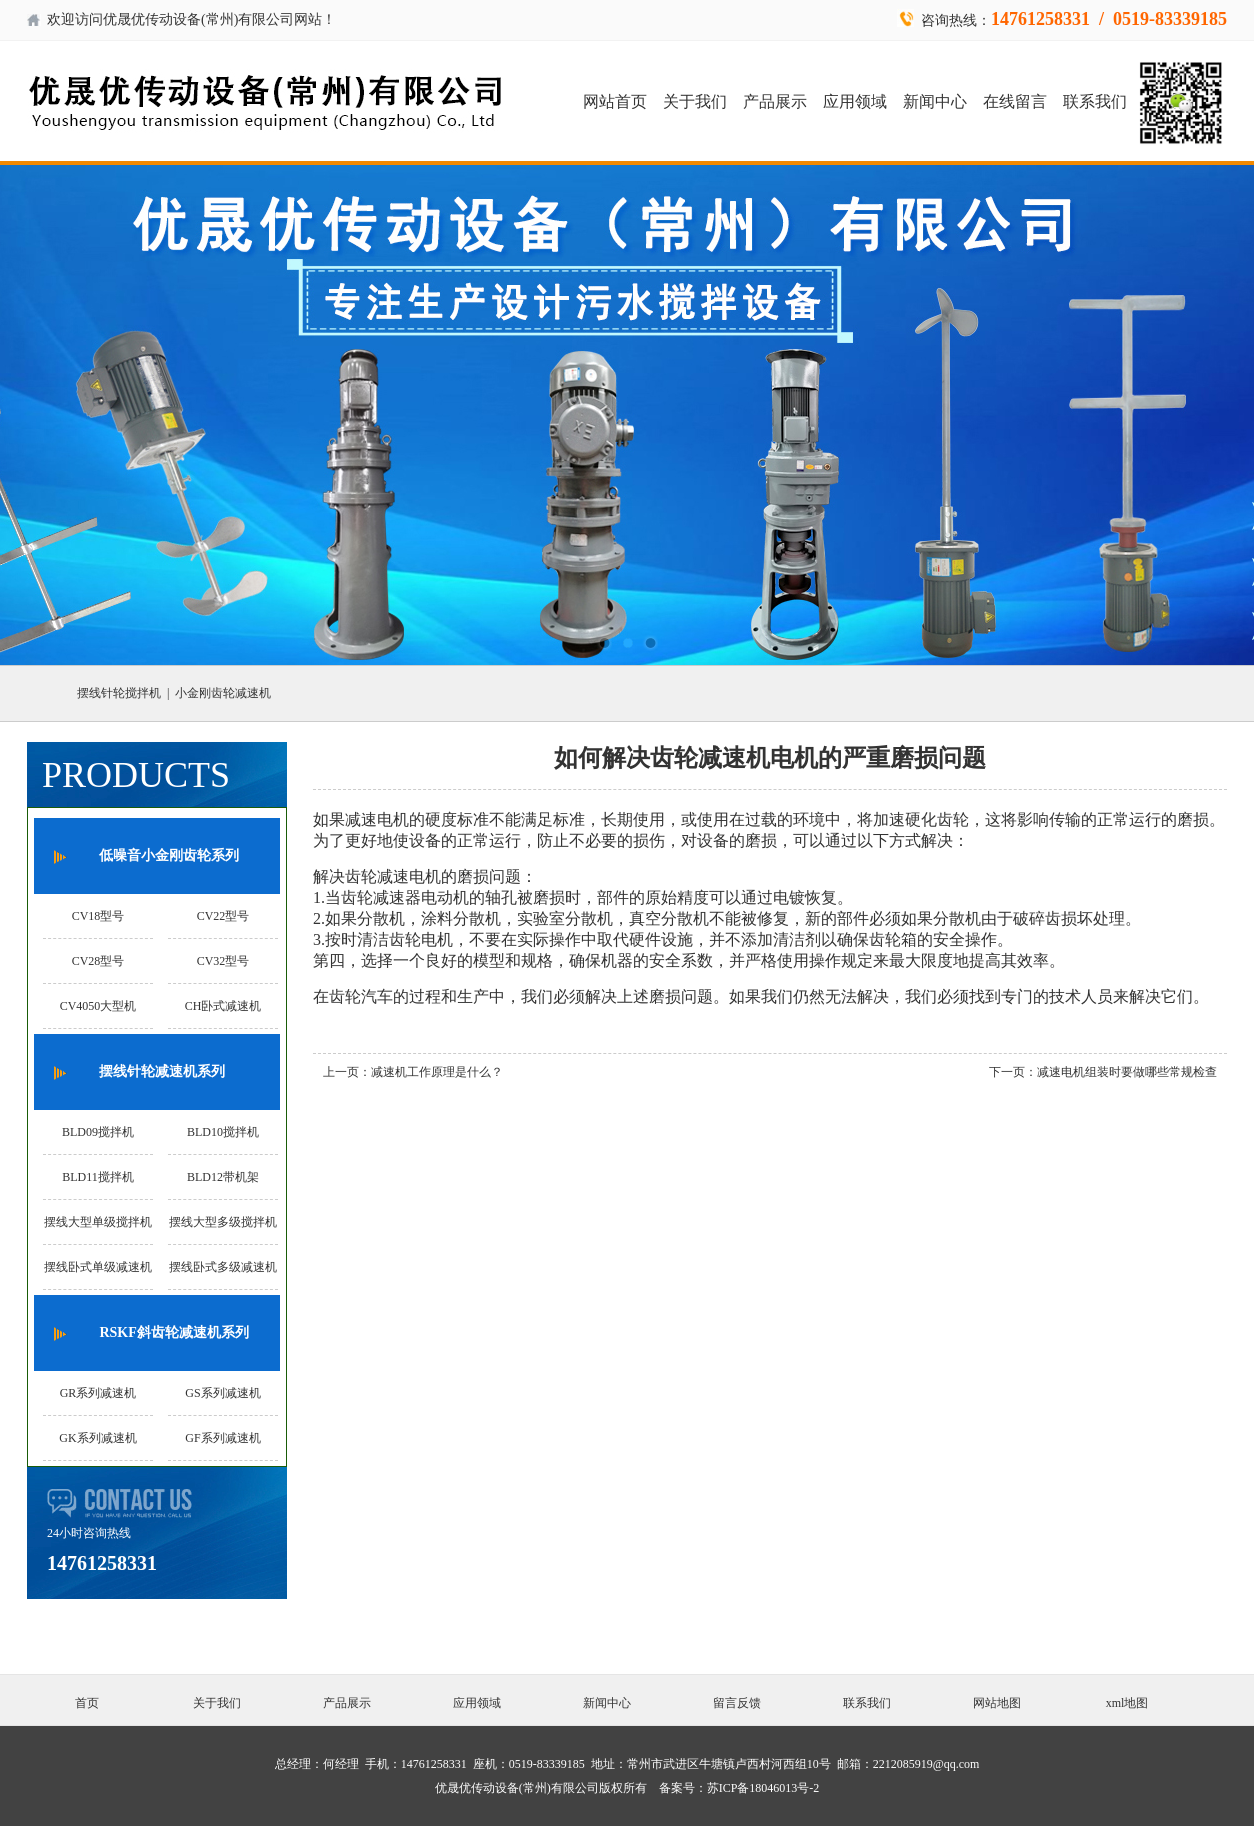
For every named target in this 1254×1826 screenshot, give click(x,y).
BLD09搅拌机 (98, 1132)
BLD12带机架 (223, 1177)
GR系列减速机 (98, 1393)
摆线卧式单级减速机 (98, 1267)
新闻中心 (935, 101)
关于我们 (695, 101)
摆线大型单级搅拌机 (98, 1222)
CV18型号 (98, 916)
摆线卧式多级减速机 (223, 1267)
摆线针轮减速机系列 (162, 1071)
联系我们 (1095, 101)
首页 (87, 1703)
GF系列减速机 (222, 1438)
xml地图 (1127, 1703)
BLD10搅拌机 (223, 1132)
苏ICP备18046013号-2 (763, 1788)
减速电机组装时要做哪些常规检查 (1127, 1072)
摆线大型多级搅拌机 (223, 1222)
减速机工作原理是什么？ (437, 1072)
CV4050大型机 (98, 1006)
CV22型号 (223, 916)
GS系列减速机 (222, 1393)
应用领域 (855, 101)
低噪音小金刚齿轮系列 (169, 855)
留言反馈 (737, 1703)
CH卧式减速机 (223, 1006)
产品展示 (775, 101)
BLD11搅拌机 (98, 1177)
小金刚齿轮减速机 (223, 693)
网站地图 (997, 1703)
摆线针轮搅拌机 (119, 693)
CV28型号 (98, 961)
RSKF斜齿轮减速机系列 (173, 1332)
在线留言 (1015, 101)
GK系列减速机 (97, 1438)
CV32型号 (223, 961)
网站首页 (615, 101)
